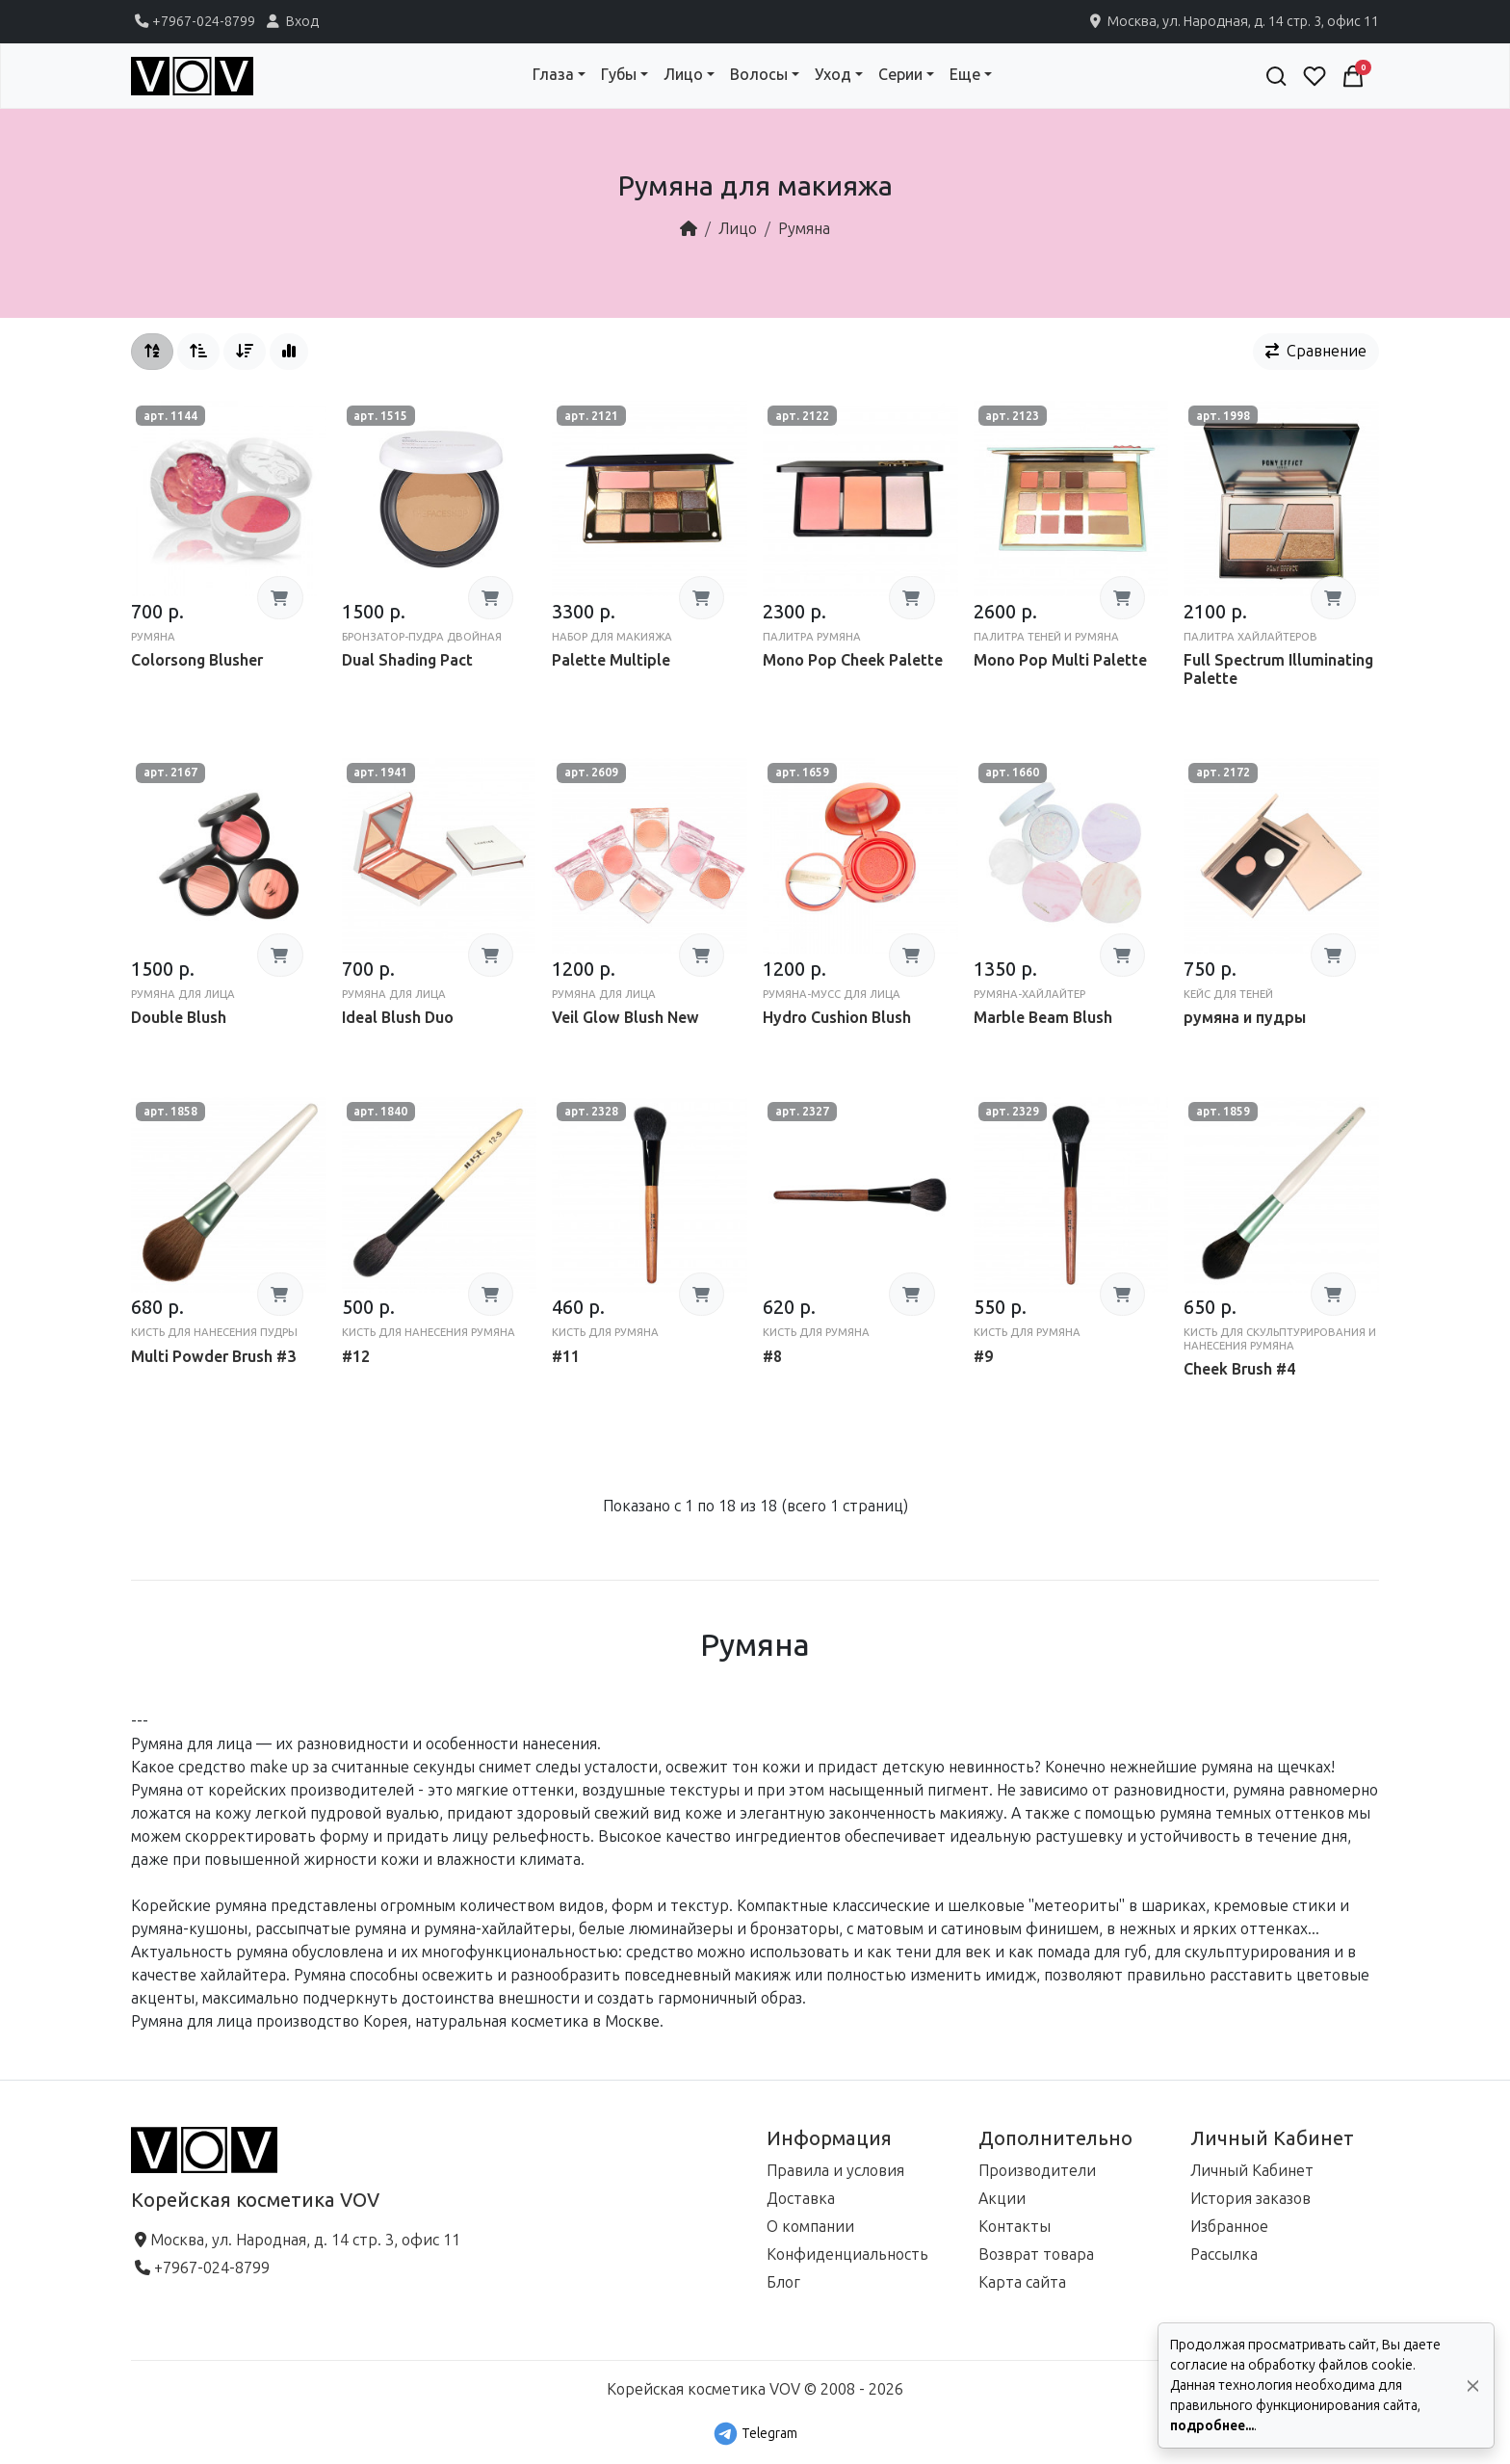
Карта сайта (1022, 2282)
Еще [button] (965, 75)
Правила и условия (835, 2171)
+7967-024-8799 (193, 21)
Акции (1002, 2198)
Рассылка (1224, 2254)
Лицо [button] (683, 75)
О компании (810, 2226)
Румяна (804, 229)
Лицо (737, 229)
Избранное (1229, 2226)
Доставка (801, 2198)
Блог (783, 2282)
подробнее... (1212, 2426)
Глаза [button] (553, 75)
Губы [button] (619, 75)
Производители (1037, 2171)
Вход (291, 21)
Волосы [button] (759, 75)
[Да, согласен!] (1473, 2385)
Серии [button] (900, 75)
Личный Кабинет (1252, 2171)
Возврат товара (1036, 2254)
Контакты (1014, 2226)
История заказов (1250, 2198)
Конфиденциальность (847, 2254)
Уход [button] (833, 75)
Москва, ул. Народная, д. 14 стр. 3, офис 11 (1232, 21)
